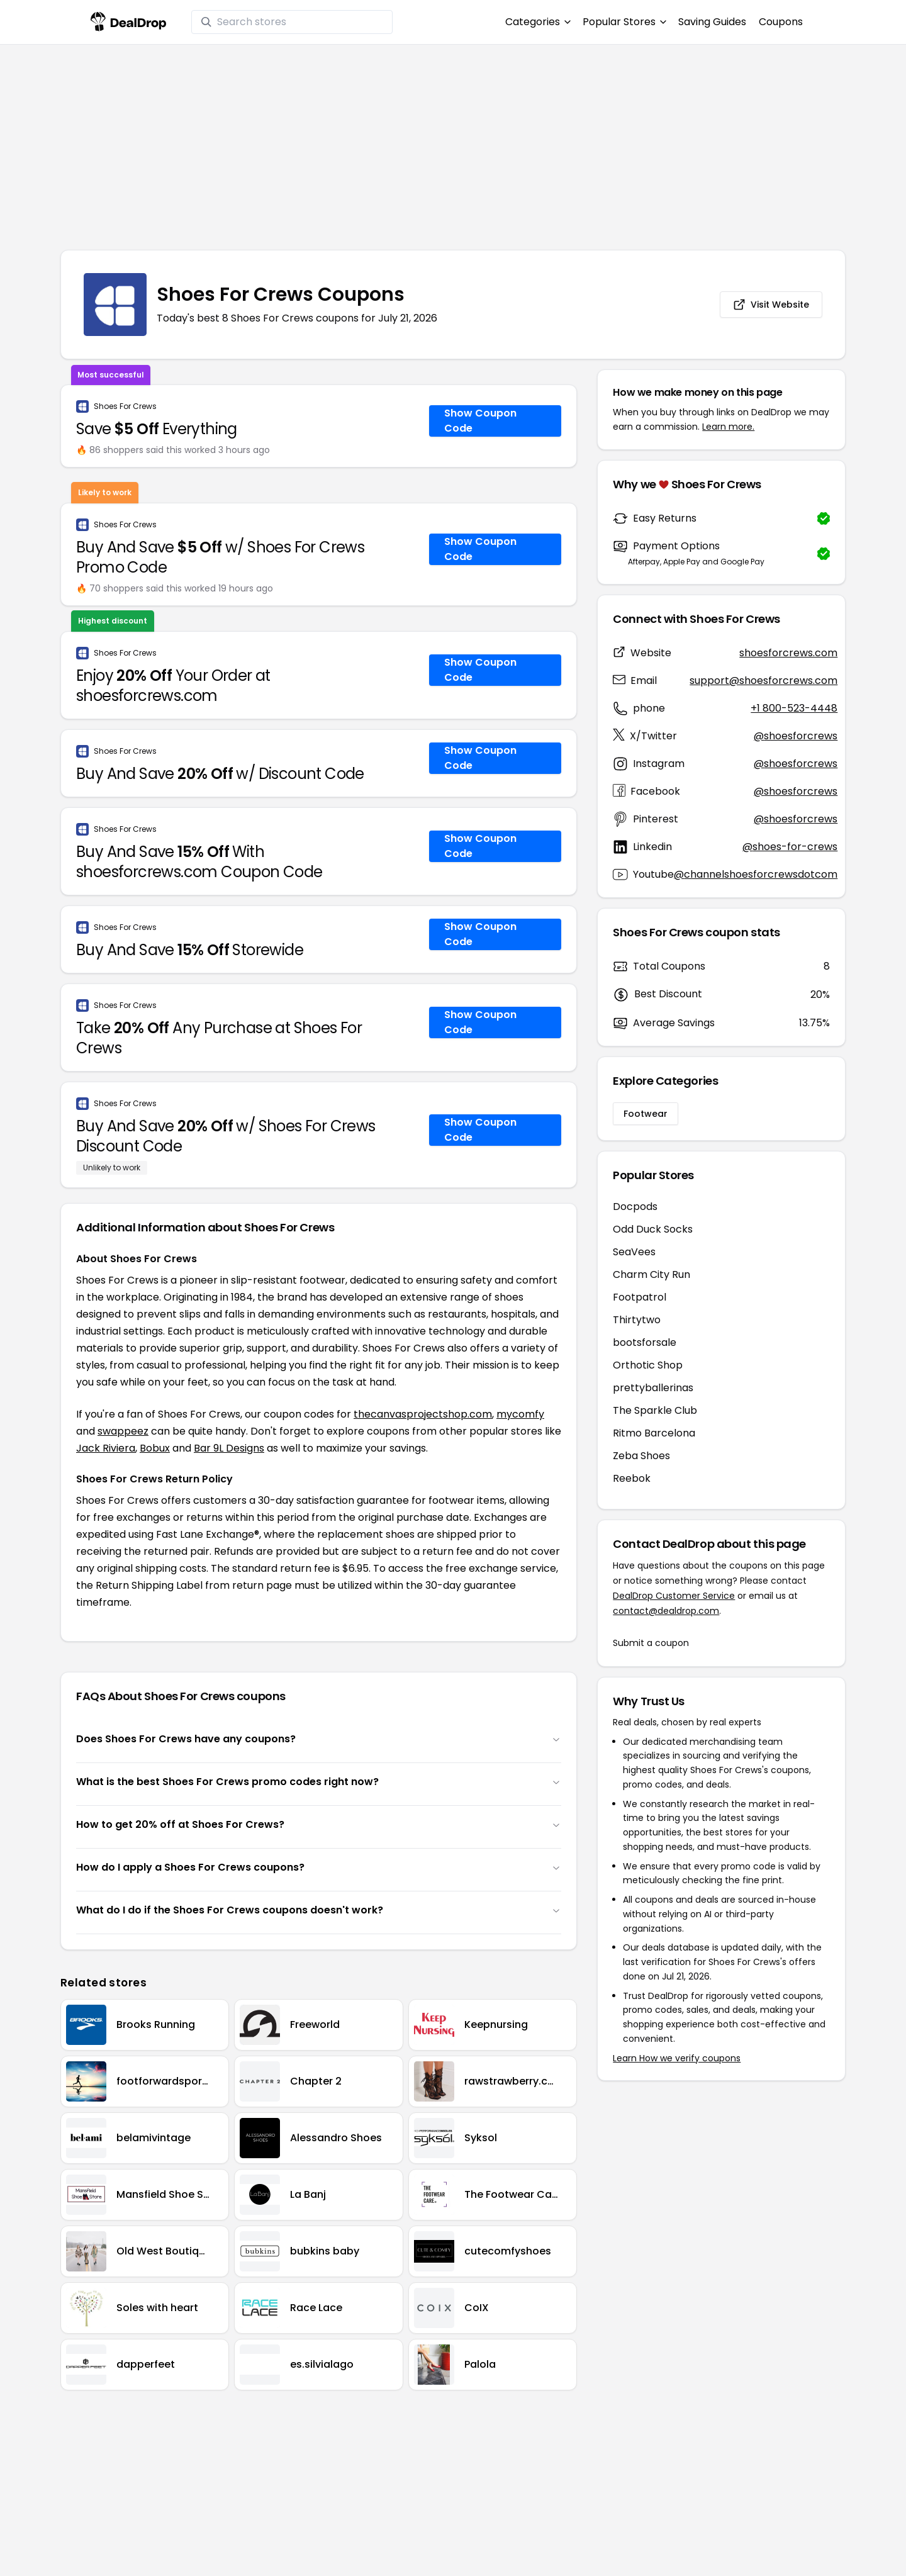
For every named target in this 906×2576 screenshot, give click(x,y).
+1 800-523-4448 (794, 708)
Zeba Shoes (641, 1455)
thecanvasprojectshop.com (423, 1414)
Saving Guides (712, 21)
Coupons (781, 21)
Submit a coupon (651, 1643)
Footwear (646, 1113)
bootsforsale (644, 1342)
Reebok (632, 1478)
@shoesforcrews (795, 736)
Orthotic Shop (648, 1365)
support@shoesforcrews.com (763, 680)
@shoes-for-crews (789, 846)
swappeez (123, 1431)
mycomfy (520, 1414)
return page (262, 1585)
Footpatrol (639, 1297)
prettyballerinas (653, 1387)
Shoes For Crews (125, 406)
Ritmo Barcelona (654, 1433)
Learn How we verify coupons (677, 2058)
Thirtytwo (637, 1320)
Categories (537, 21)
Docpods (635, 1206)
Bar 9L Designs (229, 1448)
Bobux (155, 1448)
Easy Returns (664, 518)
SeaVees (634, 1252)
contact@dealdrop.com (666, 1610)
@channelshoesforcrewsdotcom (755, 874)
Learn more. (728, 426)
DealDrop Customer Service (674, 1595)
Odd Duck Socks (653, 1229)
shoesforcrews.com (788, 653)
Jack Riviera (105, 1448)
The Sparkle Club (655, 1410)
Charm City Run (651, 1274)
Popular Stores (624, 21)
